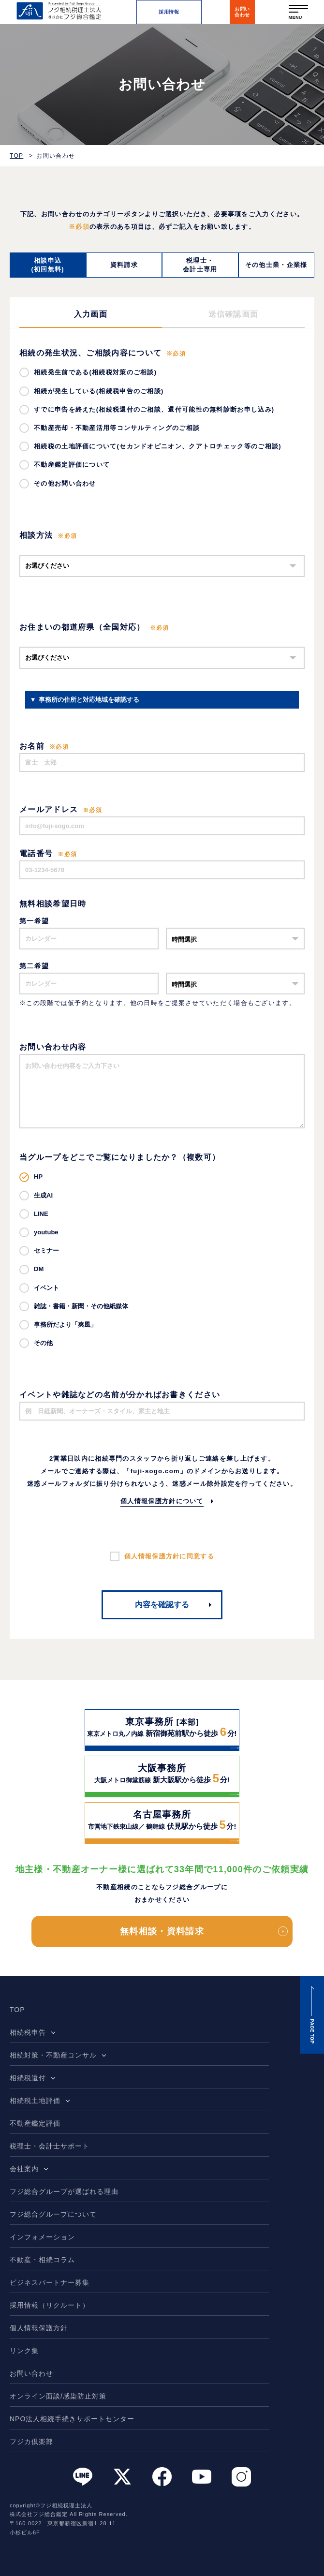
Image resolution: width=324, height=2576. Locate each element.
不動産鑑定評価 (35, 2123)
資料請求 (124, 264)
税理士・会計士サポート (49, 2146)
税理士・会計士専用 (200, 265)
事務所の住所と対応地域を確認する (89, 699)
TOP (16, 155)
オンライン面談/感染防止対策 (58, 2396)
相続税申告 (28, 2032)
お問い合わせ (31, 2373)
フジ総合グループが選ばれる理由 (64, 2191)
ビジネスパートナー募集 (49, 2282)
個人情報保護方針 (39, 2328)
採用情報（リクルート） (49, 2305)
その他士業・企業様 (276, 264)
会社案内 (24, 2169)
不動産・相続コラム (42, 2260)
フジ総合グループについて (53, 2214)
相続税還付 (28, 2078)
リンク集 (24, 2350)
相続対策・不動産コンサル (53, 2055)
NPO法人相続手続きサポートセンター (72, 2419)
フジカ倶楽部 (31, 2441)
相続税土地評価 (35, 2100)
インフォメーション (42, 2237)
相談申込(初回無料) (47, 265)
